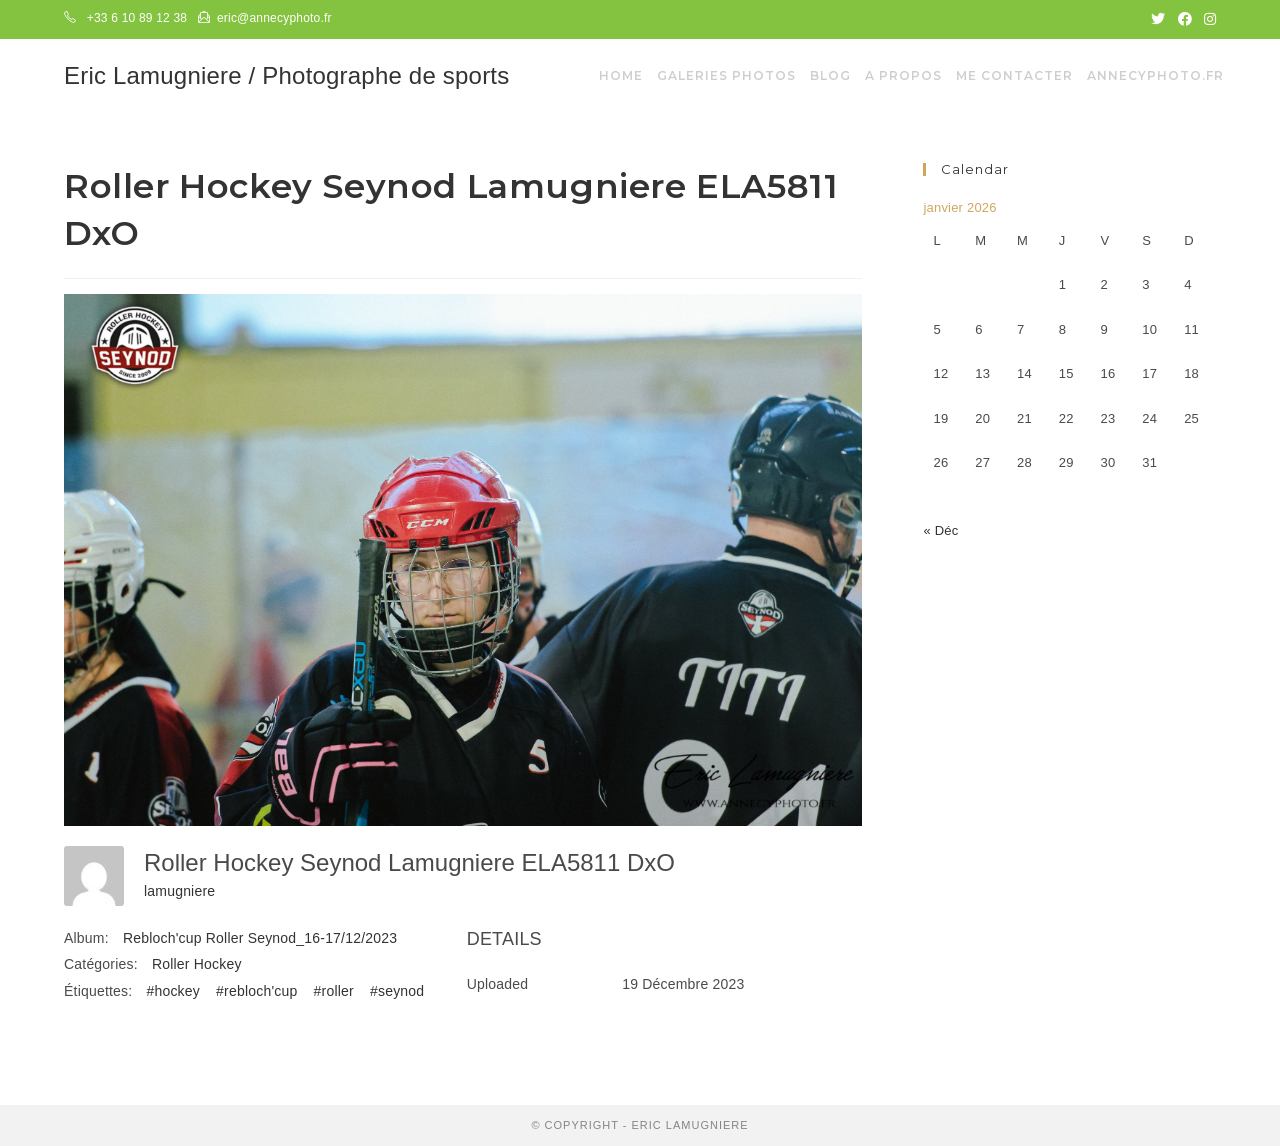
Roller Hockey (197, 964)
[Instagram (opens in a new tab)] (1207, 19)
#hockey (173, 991)
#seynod (397, 991)
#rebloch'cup (256, 991)
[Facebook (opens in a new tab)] (1185, 19)
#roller (334, 991)
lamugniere (179, 891)
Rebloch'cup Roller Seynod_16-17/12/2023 (260, 938)
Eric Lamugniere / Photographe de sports (286, 75)
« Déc (940, 530)
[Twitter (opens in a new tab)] (1158, 19)
